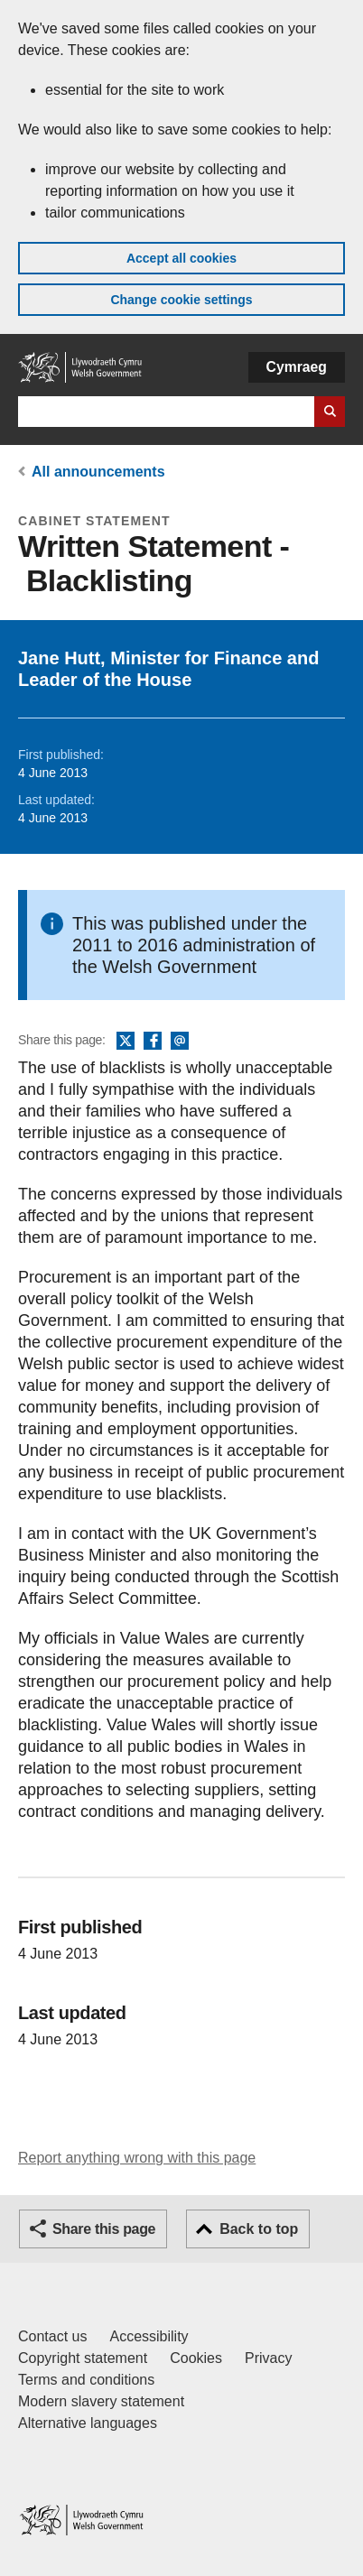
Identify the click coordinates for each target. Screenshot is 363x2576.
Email (180, 1042)
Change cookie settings (181, 299)
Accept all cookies (181, 258)
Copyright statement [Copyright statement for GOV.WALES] (82, 2358)
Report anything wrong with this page (137, 2157)
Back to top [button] (258, 2229)
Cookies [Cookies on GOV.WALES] (196, 2358)
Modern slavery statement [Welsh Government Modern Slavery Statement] (101, 2401)
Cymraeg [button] (296, 367)
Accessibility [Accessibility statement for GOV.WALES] (148, 2336)
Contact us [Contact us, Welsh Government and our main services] (52, 2336)
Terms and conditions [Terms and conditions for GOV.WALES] (86, 2379)
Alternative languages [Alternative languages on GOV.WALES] (87, 2423)
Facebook (153, 1042)
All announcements (98, 471)
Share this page (103, 2229)
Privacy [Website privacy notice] (268, 2358)
